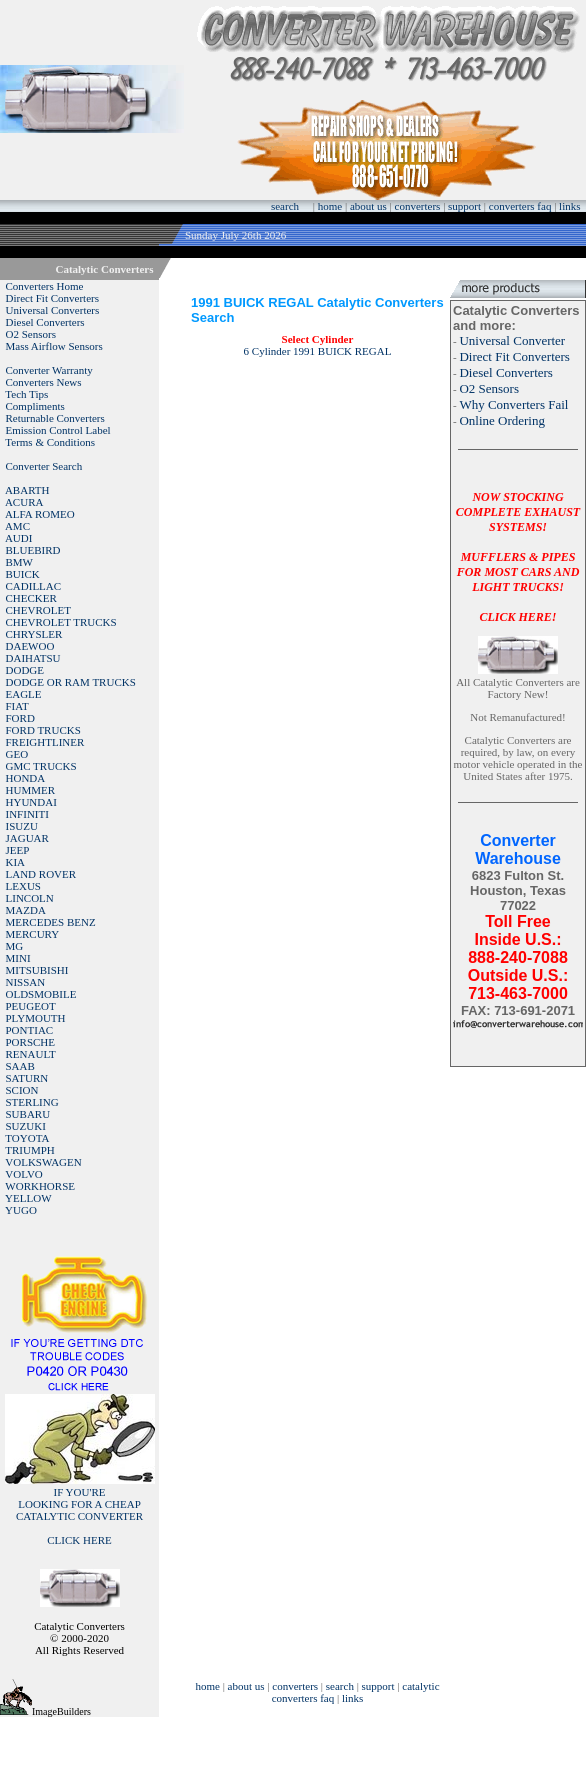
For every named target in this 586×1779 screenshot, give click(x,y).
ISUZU (22, 826)
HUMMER (31, 790)
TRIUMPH (30, 1150)
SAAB (20, 1066)
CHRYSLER (34, 634)
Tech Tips (26, 394)
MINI (18, 958)
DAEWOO (30, 646)
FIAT (17, 706)
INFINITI (27, 814)
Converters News (44, 382)
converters (418, 206)
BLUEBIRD (33, 550)
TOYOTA (27, 1138)
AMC (17, 526)
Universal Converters (53, 310)
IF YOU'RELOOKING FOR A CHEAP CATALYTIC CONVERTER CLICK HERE (79, 1516)
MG (15, 946)
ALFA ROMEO (40, 514)
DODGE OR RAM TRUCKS (71, 682)
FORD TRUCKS (43, 730)
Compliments (35, 406)
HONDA (26, 778)
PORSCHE (31, 1042)
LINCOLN (30, 898)
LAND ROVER (41, 874)
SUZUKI (26, 1126)
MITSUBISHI (37, 970)
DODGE (25, 670)
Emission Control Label (58, 430)
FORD (20, 718)
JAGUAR (27, 838)
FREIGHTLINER (45, 742)
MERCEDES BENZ (51, 922)
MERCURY (33, 934)
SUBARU (28, 1114)
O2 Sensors (31, 334)
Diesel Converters (45, 322)
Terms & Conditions (50, 442)
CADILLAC (34, 586)
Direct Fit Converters (52, 298)
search (285, 206)
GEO (17, 754)
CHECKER (31, 598)
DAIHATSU (33, 658)
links (569, 206)
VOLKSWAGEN (43, 1162)
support (464, 206)
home (330, 206)
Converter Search (44, 466)
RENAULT (31, 1054)
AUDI (19, 538)
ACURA (24, 502)
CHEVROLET (38, 610)
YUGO (21, 1210)
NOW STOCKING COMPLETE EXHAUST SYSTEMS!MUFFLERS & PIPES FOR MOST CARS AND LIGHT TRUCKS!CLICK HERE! (518, 557)
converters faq (520, 206)
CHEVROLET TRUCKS (61, 622)
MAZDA (26, 910)
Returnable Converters (55, 418)
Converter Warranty (49, 370)
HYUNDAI (31, 802)
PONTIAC (30, 1030)
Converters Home (45, 286)
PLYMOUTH (36, 1018)
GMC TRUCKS (41, 766)
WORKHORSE (40, 1186)
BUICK (23, 574)
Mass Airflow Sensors (54, 346)
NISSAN (26, 982)
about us (368, 206)
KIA (16, 862)
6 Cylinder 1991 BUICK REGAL (318, 351)
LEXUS (23, 886)
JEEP (18, 850)
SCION (22, 1090)
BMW (20, 562)
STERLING (32, 1102)
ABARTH (27, 490)
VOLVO (24, 1174)
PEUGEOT (31, 1006)
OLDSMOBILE (41, 994)
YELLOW (28, 1198)
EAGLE (24, 694)
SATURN (27, 1078)
